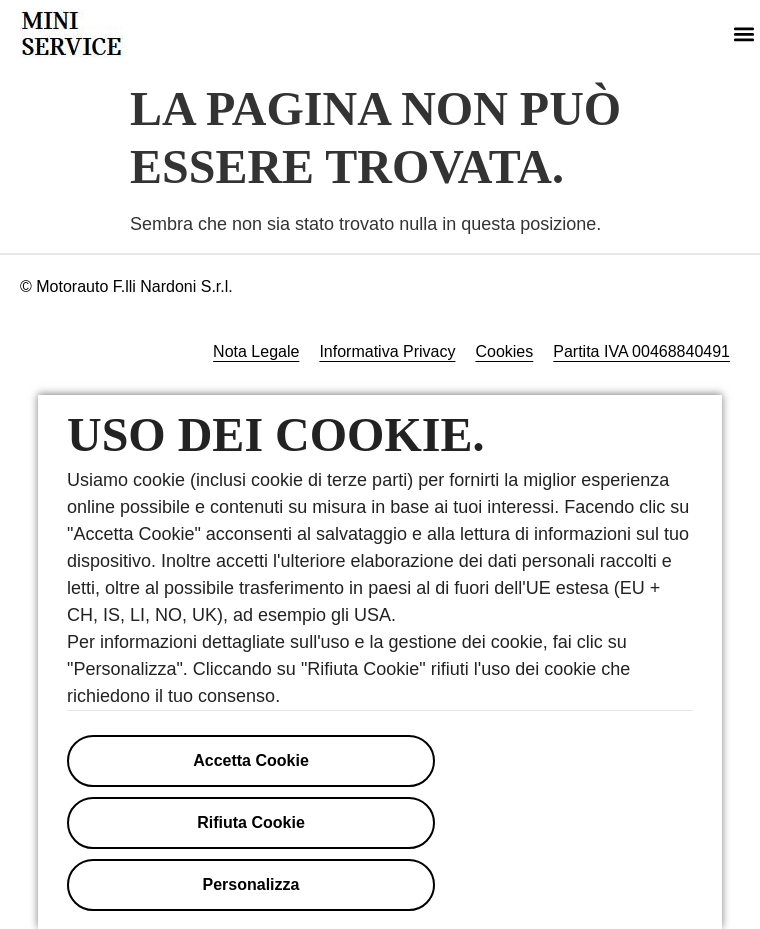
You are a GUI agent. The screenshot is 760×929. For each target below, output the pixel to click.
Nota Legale (256, 351)
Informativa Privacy (387, 351)
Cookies (504, 351)
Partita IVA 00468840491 (641, 351)
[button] (743, 34)
